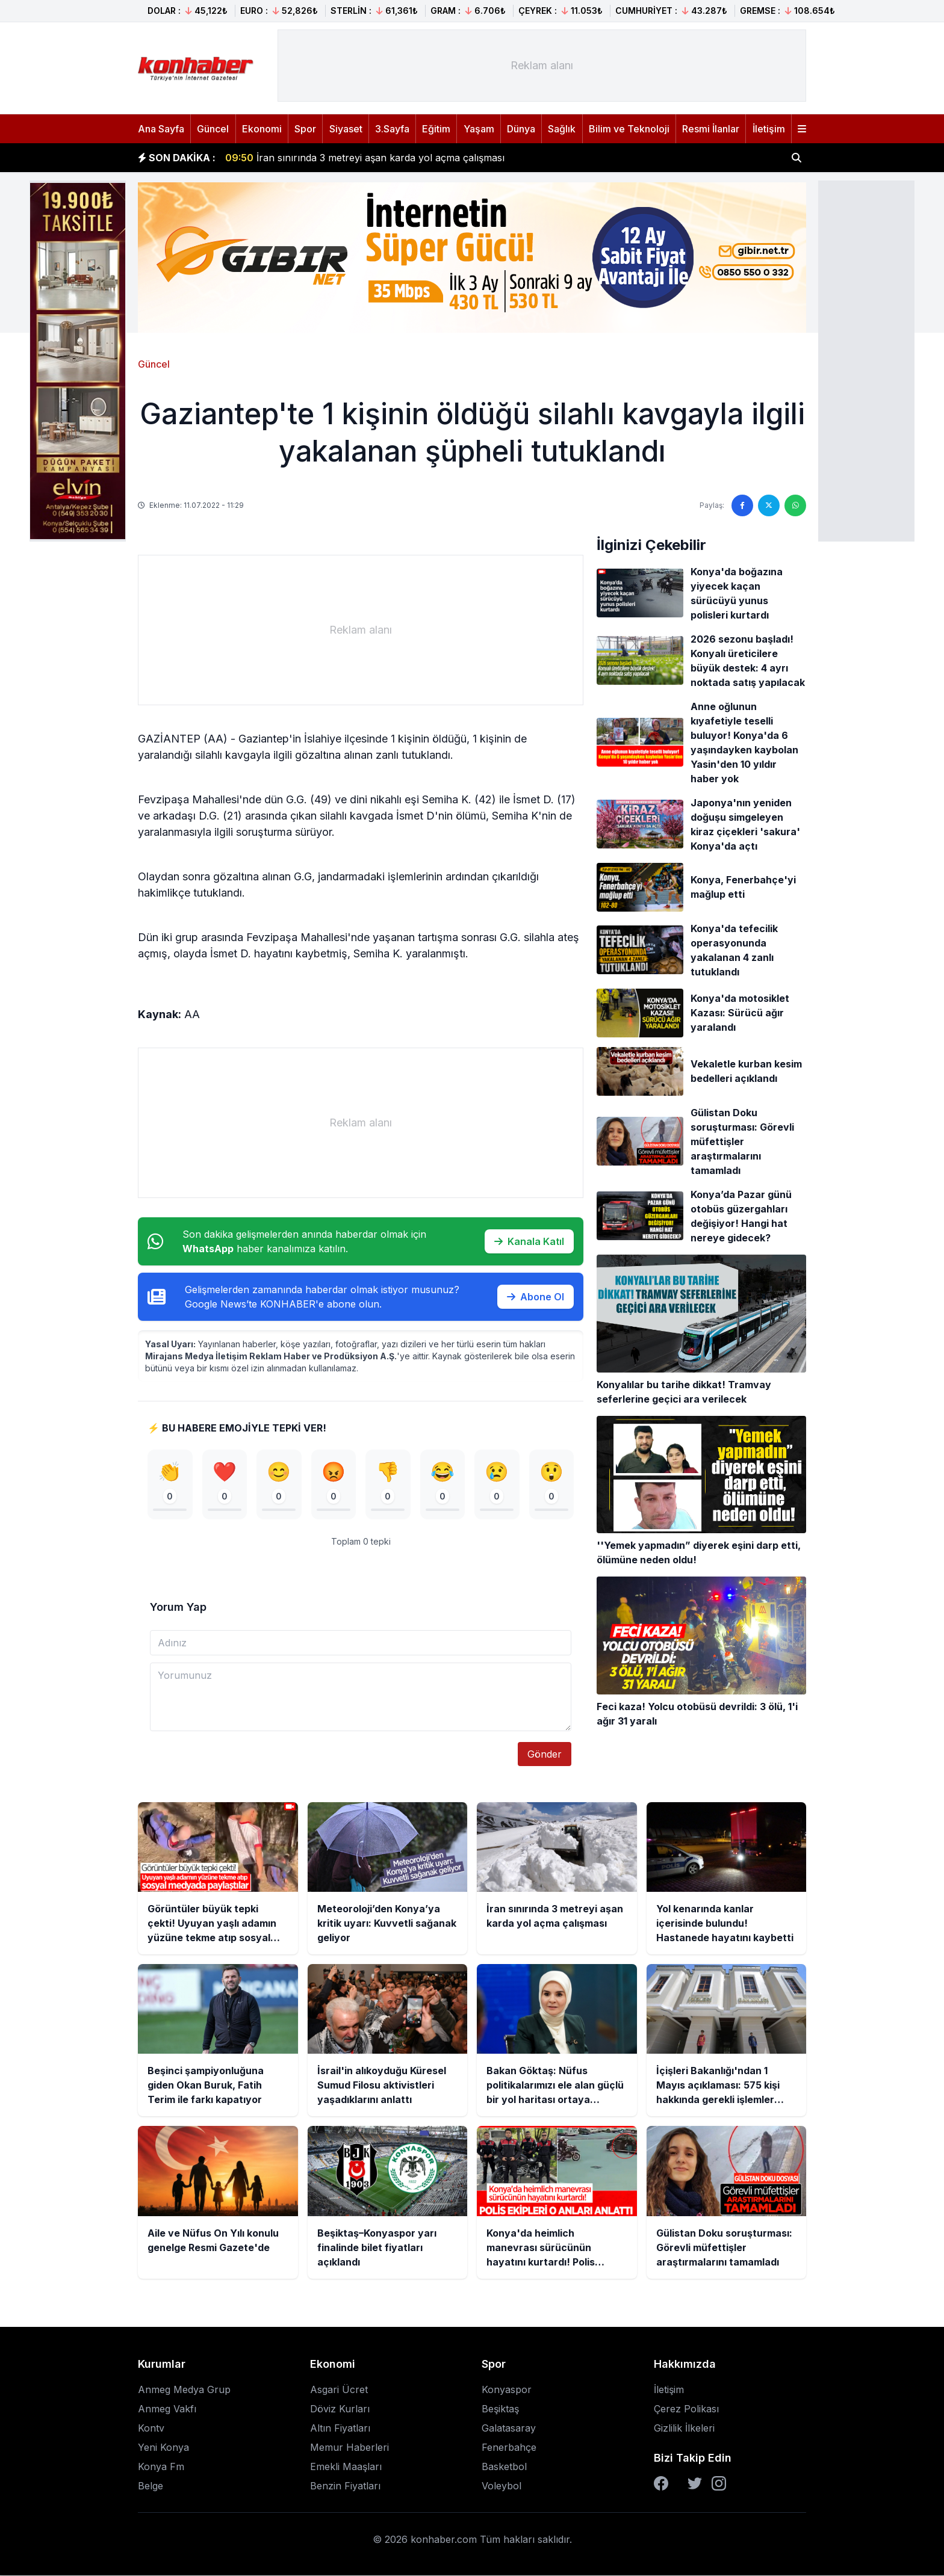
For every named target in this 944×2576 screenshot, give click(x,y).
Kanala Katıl (529, 1241)
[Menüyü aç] (802, 128)
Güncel (213, 129)
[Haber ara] (796, 158)
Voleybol (501, 2486)
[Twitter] (695, 2484)
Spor (305, 129)
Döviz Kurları (340, 2409)
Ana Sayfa (161, 129)
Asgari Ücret (339, 2390)
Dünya (521, 129)
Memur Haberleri (349, 2448)
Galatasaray (509, 2429)
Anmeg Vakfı (167, 2409)
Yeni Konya (163, 2448)
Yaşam (479, 129)
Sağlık (562, 129)
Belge (150, 2486)
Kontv (151, 2429)
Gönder (544, 1755)
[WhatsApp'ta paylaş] (795, 505)
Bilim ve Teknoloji (629, 129)
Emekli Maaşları (346, 2467)
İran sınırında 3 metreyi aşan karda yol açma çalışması (365, 158)
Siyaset (345, 129)
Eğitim (436, 129)
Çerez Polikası (686, 2409)
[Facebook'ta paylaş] (742, 505)
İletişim (769, 129)
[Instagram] (719, 2484)
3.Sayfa (392, 129)
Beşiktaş (500, 2409)
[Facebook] (661, 2484)
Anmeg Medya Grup (184, 2390)
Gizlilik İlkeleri (684, 2429)
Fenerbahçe (509, 2448)
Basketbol (504, 2467)
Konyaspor (507, 2390)
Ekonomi (262, 129)
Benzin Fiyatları (345, 2486)
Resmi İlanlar (710, 129)
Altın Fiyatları (340, 2429)
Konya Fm (161, 2467)
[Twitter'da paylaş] (769, 505)
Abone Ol (535, 1297)
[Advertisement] (866, 359)
